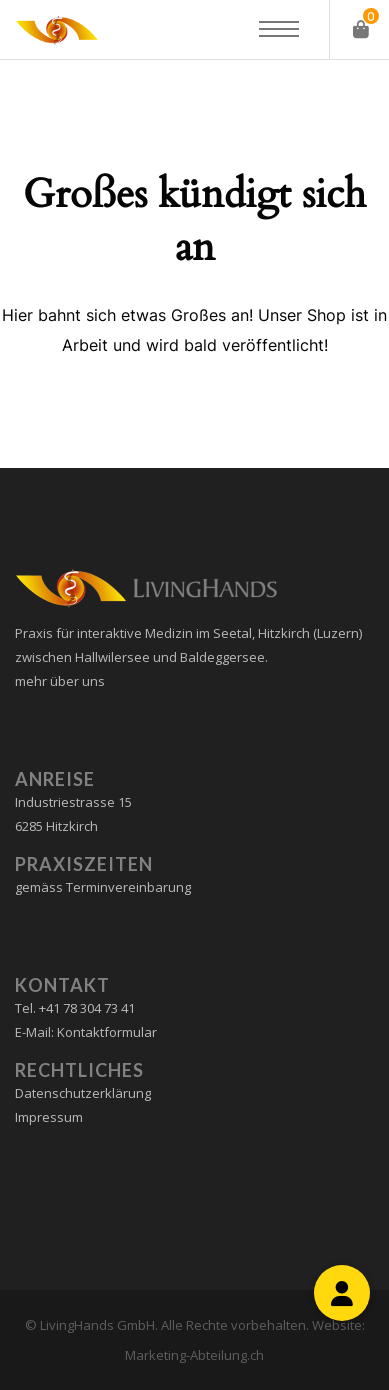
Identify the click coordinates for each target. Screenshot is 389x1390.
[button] (342, 1293)
